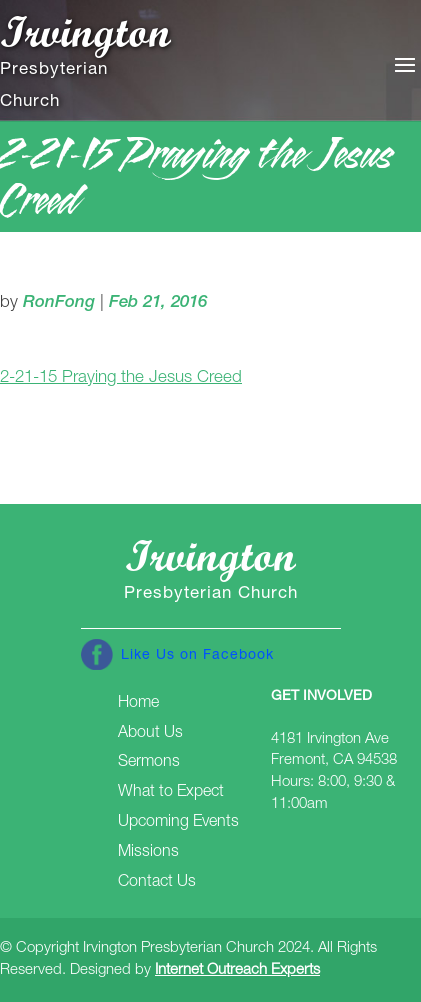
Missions (148, 853)
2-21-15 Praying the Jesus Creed (121, 378)
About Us (150, 734)
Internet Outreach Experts (237, 970)
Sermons (149, 763)
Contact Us (157, 883)
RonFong (59, 303)
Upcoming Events (178, 823)
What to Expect (171, 793)
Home (138, 704)
